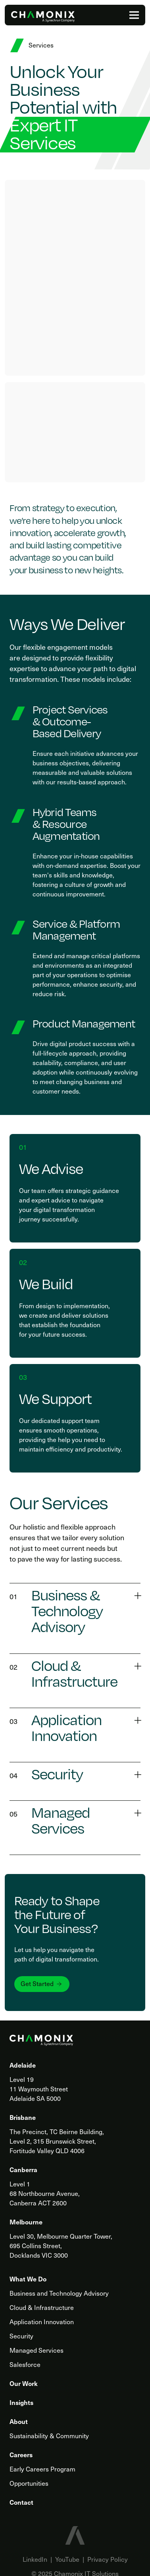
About (19, 2421)
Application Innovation (42, 2321)
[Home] (43, 16)
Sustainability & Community (49, 2435)
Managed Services (36, 2350)
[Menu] (134, 15)
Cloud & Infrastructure (42, 2307)
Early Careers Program (42, 2468)
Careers (21, 2454)
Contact (21, 2502)
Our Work (24, 2383)
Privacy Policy (107, 2559)
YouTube (67, 2559)
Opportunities (29, 2483)
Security (21, 2335)
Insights (21, 2402)
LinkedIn (35, 2559)
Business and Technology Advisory (59, 2293)
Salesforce (25, 2364)
